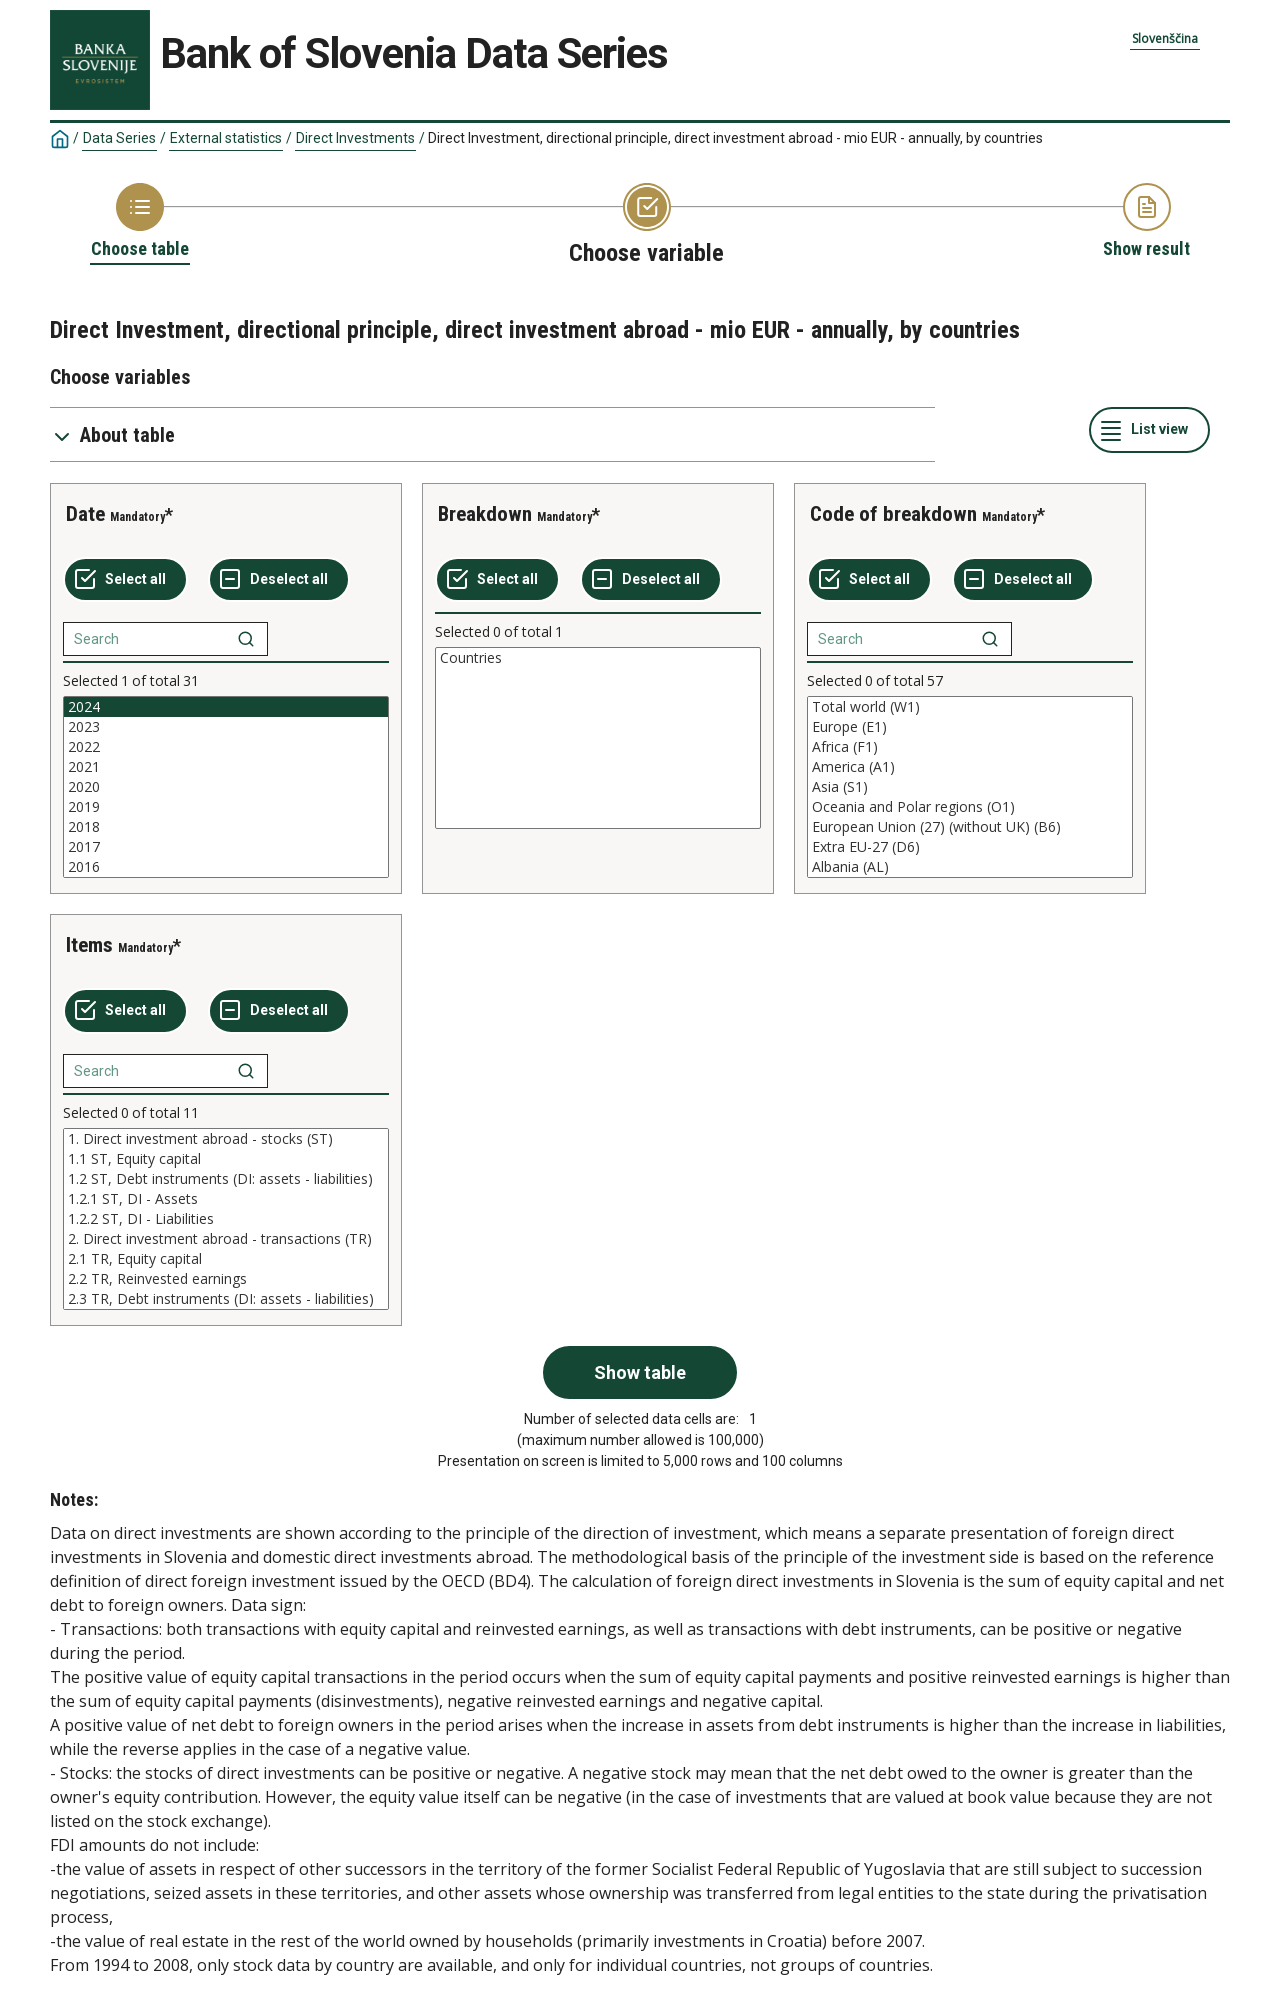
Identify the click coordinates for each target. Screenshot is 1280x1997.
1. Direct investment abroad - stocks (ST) (226, 1139)
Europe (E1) (970, 727)
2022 (226, 747)
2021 (226, 767)
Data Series (119, 138)
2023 (226, 727)
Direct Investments (355, 138)
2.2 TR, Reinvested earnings (226, 1279)
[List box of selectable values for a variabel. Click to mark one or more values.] (226, 787)
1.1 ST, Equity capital (226, 1159)
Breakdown (485, 514)
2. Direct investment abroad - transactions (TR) (226, 1239)
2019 (226, 807)
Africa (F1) (970, 747)
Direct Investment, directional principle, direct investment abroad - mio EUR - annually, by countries (735, 138)
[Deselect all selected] (279, 580)
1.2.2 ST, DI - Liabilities (226, 1219)
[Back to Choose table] (140, 222)
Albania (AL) (970, 867)
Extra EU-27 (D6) (970, 847)
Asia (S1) (970, 787)
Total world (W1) (970, 707)
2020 (226, 787)
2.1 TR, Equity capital (226, 1259)
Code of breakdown (893, 514)
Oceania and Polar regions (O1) (970, 807)
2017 (226, 847)
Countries (598, 658)
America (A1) (970, 767)
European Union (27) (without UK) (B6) (970, 827)
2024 (226, 707)
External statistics (226, 138)
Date (85, 514)
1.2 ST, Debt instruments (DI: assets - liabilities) (226, 1179)
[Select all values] (125, 580)
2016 (226, 867)
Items (89, 945)
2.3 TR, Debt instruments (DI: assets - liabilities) (226, 1299)
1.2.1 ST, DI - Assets (226, 1199)
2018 (226, 827)
